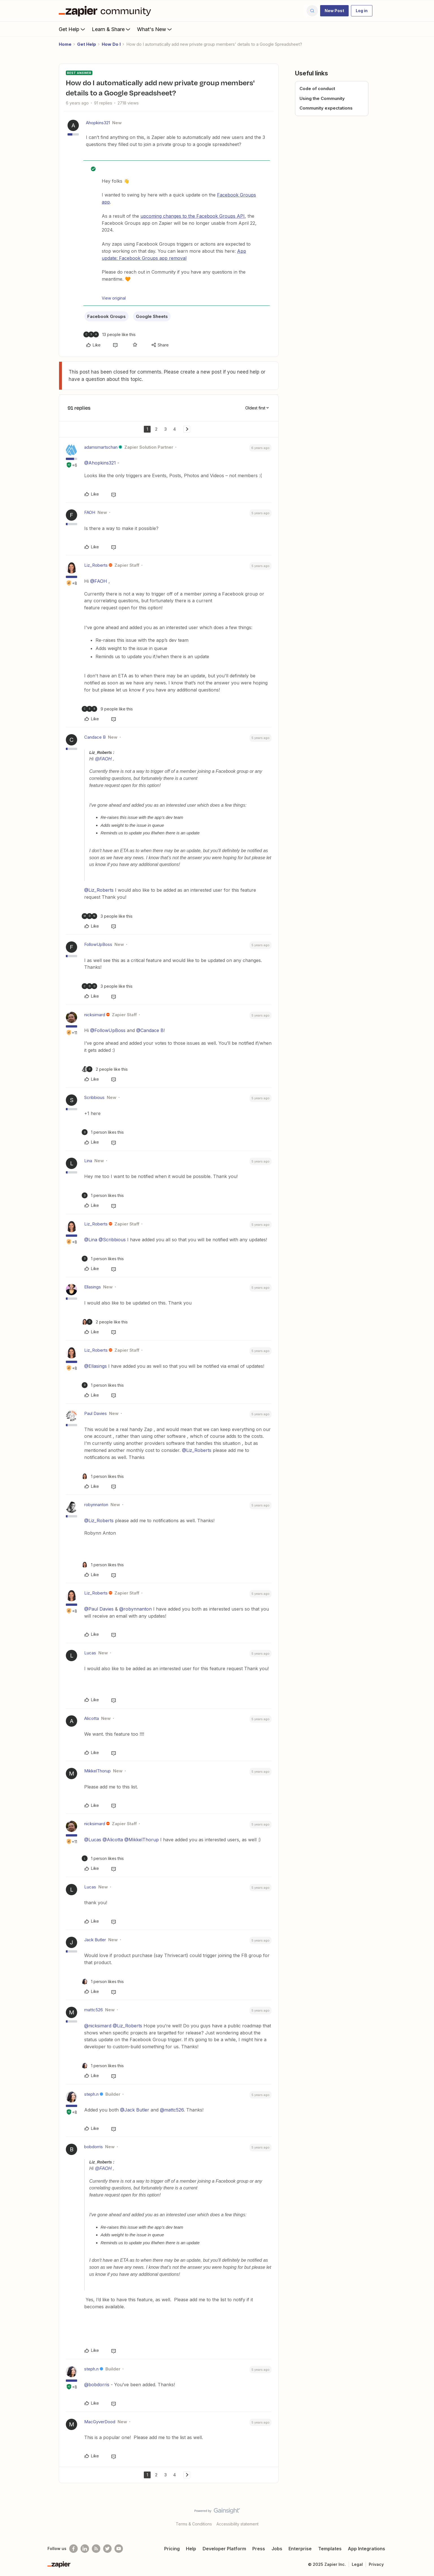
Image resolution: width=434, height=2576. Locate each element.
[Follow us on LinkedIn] (85, 2548)
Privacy (376, 2564)
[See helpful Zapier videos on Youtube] (118, 2548)
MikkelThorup (97, 1771)
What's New (155, 29)
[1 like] (103, 1132)
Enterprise (300, 2548)
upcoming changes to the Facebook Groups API (192, 216)
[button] (334, 10)
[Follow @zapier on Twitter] (107, 2548)
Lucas (90, 1652)
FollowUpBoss (98, 944)
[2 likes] (105, 1069)
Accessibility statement (237, 2524)
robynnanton (96, 1504)
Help (191, 2548)
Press (258, 2548)
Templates (330, 2548)
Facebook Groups (106, 316)
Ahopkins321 (98, 122)
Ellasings (92, 1287)
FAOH (89, 512)
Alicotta (91, 1718)
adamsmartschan (101, 447)
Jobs (277, 2548)
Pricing (172, 2548)
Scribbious (94, 1097)
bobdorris (93, 2146)
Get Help (72, 29)
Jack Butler (95, 1939)
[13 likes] (109, 334)
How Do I (111, 44)
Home (65, 44)
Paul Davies (95, 1413)
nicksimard (94, 1014)
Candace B (95, 737)
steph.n (91, 2094)
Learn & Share (111, 29)
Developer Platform (224, 2548)
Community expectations (326, 108)
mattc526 (93, 2009)
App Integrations (366, 2548)
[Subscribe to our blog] (96, 2548)
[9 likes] (107, 709)
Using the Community (322, 98)
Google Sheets (152, 316)
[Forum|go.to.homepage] (106, 10)
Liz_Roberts (96, 565)
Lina (88, 1160)
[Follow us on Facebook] (73, 2548)
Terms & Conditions (194, 2524)
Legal (357, 2564)
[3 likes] (107, 916)
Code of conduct (317, 88)
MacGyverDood (99, 2421)
